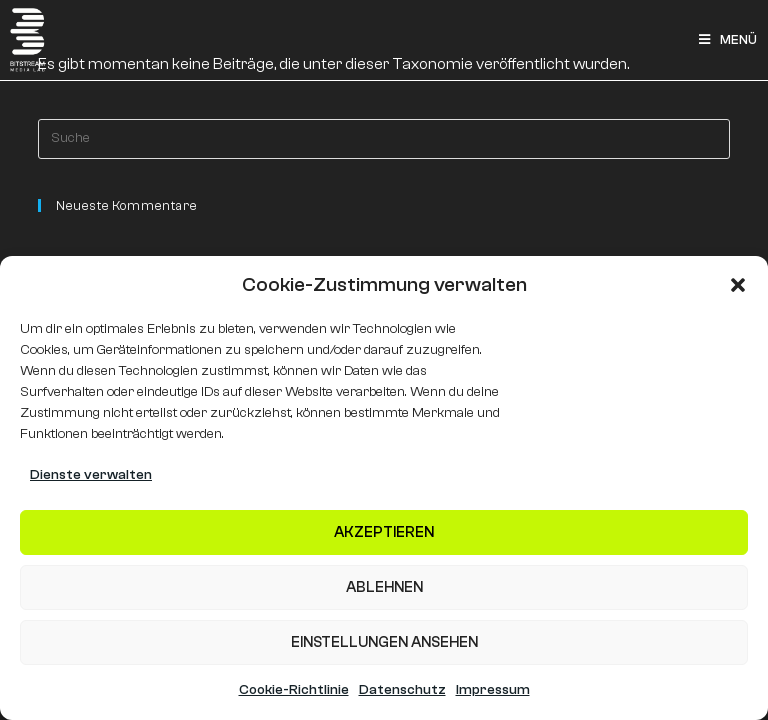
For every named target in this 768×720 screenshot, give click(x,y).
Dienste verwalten (91, 475)
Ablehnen (384, 587)
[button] (738, 285)
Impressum (493, 690)
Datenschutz (402, 690)
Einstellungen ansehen (384, 642)
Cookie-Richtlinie (294, 690)
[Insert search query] (383, 139)
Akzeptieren (384, 532)
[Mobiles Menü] (728, 39)
